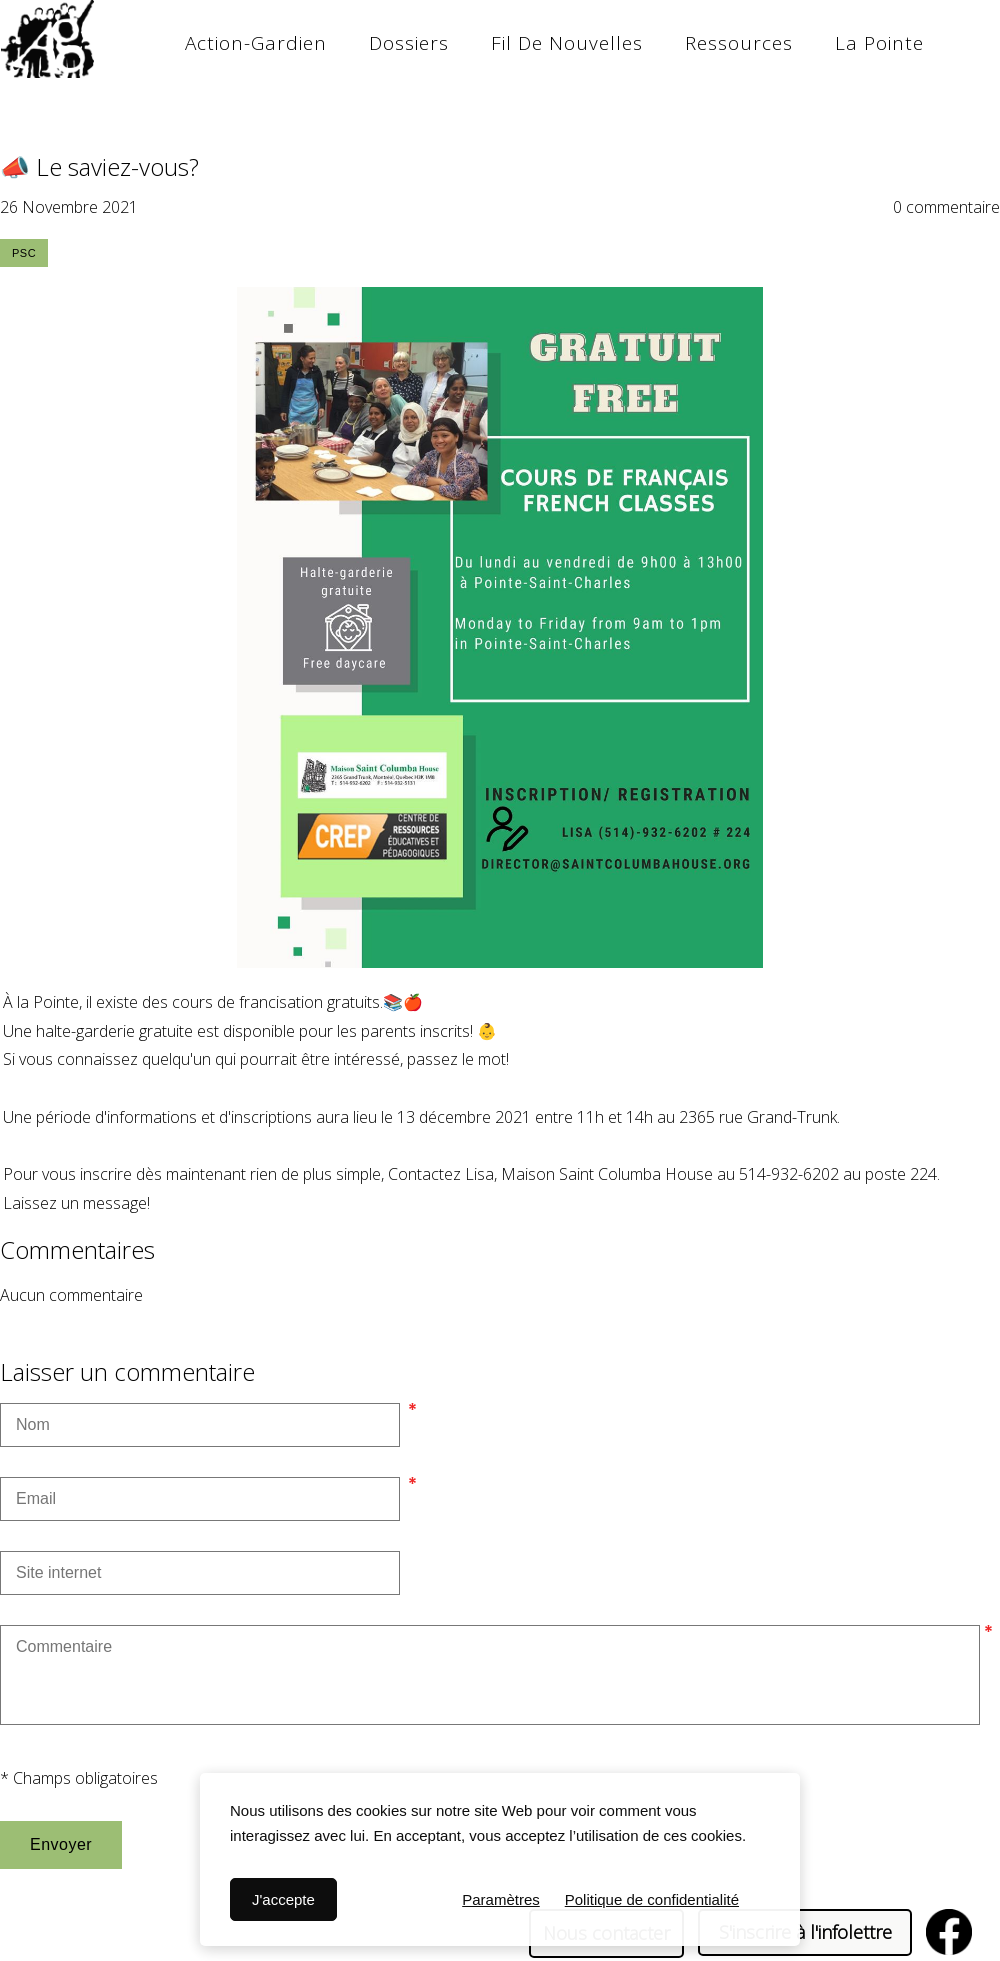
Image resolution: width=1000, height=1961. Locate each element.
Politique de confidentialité (652, 1899)
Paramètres (501, 1899)
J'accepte (283, 1899)
